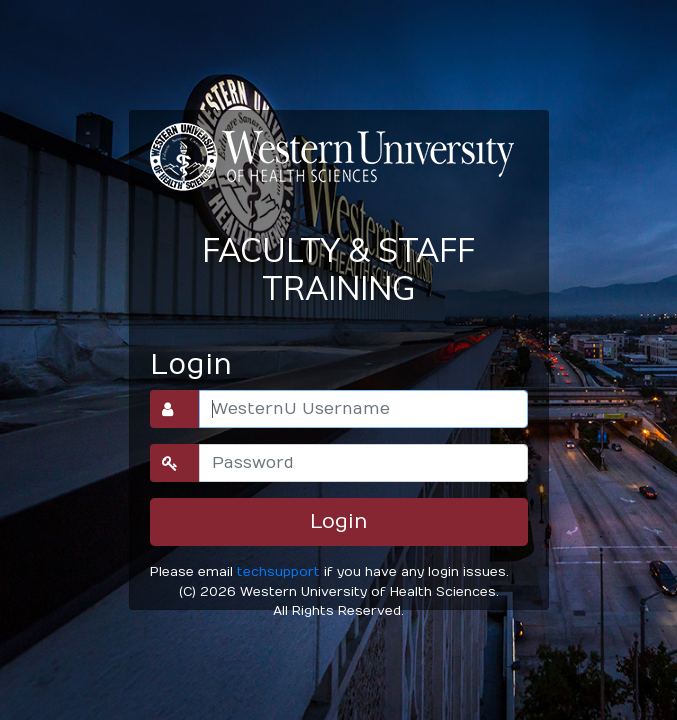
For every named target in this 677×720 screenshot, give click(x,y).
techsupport (278, 571)
